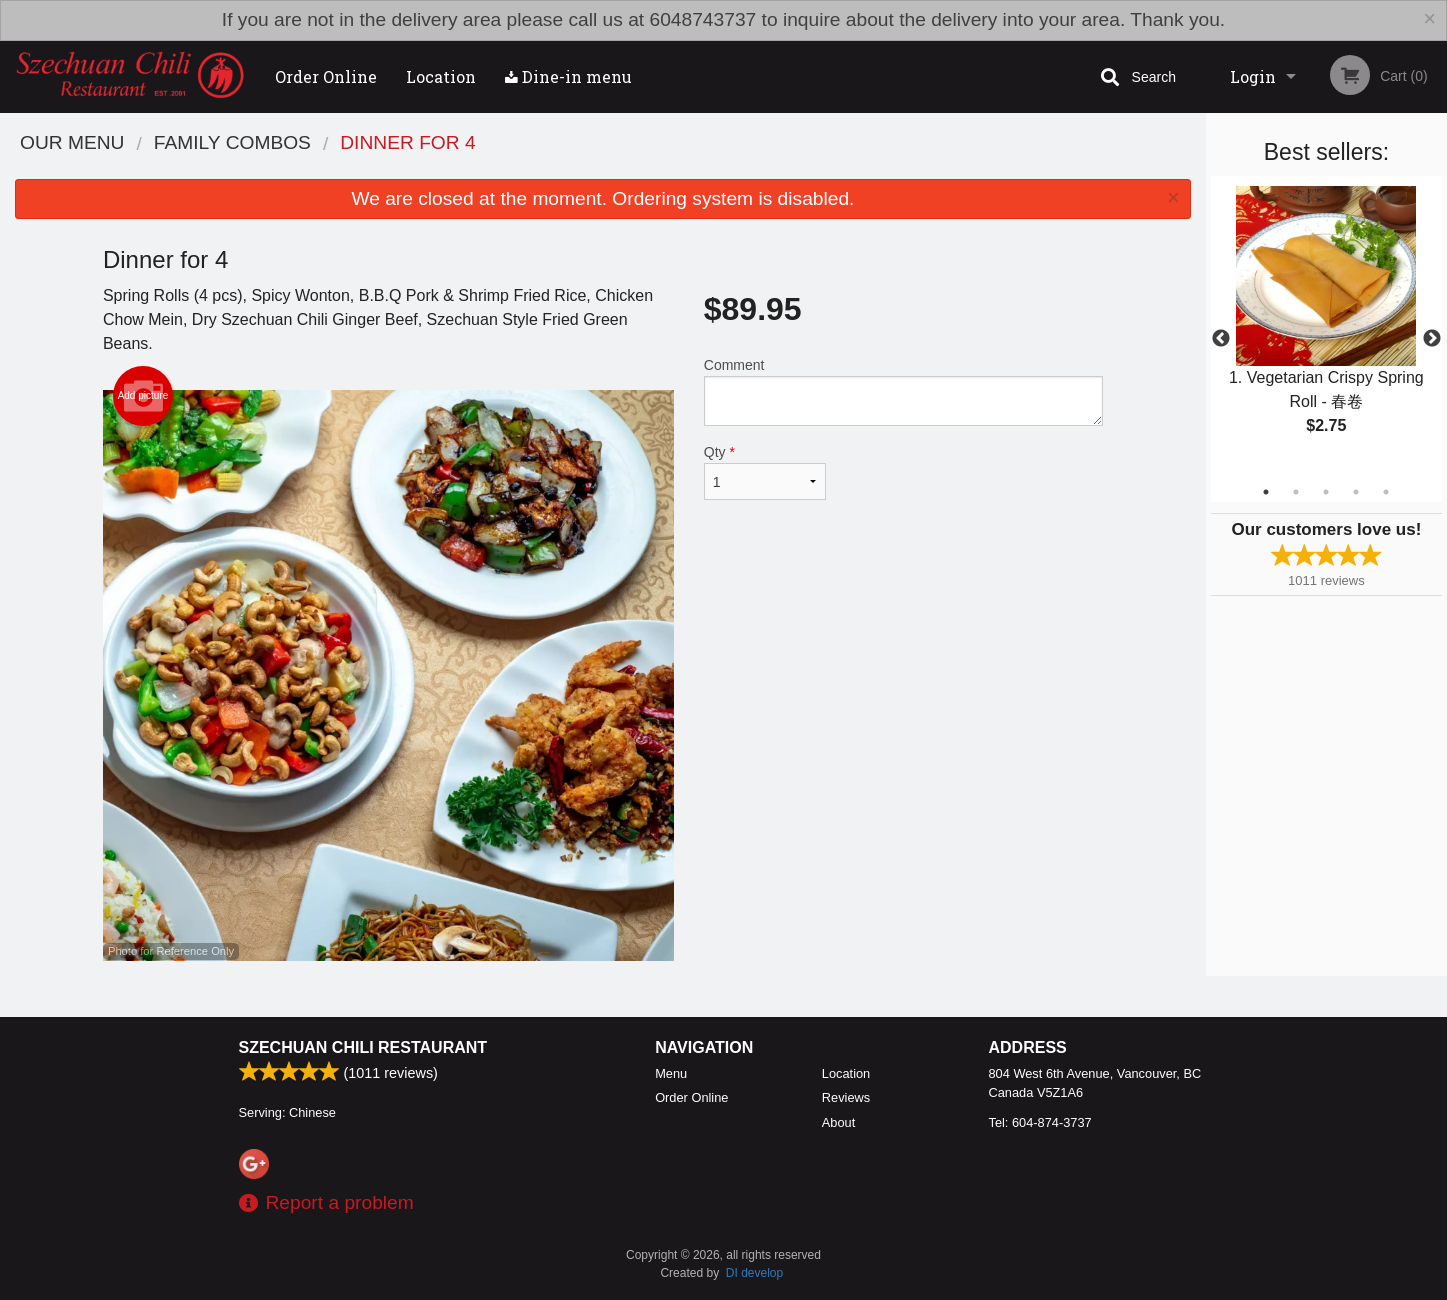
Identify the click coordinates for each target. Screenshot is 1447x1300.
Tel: (1040, 1122)
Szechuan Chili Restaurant (363, 1047)
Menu (671, 1073)
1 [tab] (1266, 492)
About (838, 1122)
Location (441, 76)
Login (1253, 76)
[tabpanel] (1326, 327)
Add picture (143, 396)
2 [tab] (1296, 492)
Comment (903, 391)
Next (1432, 339)
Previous (1221, 339)
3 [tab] (1326, 492)
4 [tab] (1356, 492)
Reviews (846, 1097)
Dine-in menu (568, 76)
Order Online (326, 76)
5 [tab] (1386, 492)
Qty (765, 472)
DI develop (754, 1273)
